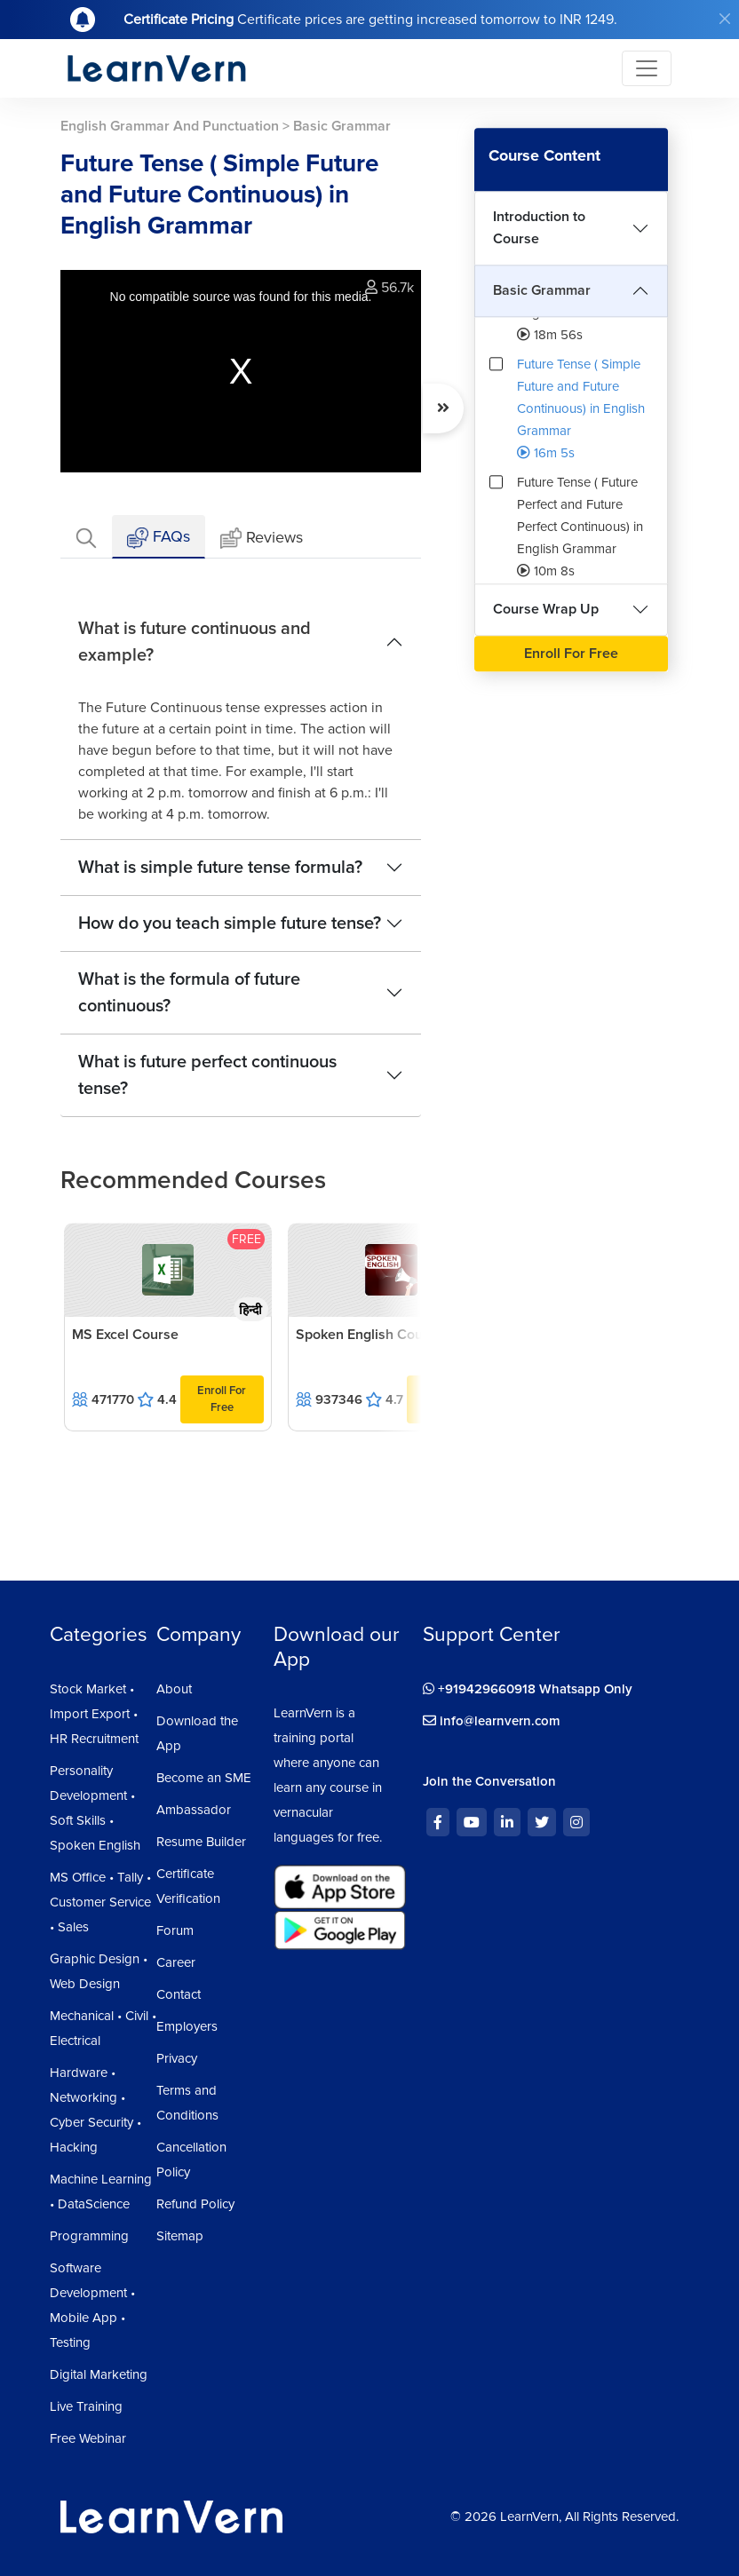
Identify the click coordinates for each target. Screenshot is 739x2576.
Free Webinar (88, 2438)
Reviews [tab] (261, 538)
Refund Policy (195, 2204)
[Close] (725, 18)
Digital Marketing (98, 2374)
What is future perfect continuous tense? (207, 1075)
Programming (89, 2236)
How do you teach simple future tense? (229, 923)
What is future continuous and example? (194, 642)
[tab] (86, 537)
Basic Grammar (542, 290)
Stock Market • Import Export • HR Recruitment (94, 1714)
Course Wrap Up (546, 609)
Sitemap (179, 2236)
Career (175, 1962)
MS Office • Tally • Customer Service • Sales (100, 1902)
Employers (187, 2026)
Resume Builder (201, 1842)
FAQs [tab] (158, 538)
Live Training (86, 2406)
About (174, 1689)
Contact (178, 1994)
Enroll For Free (221, 1399)
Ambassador (193, 1810)
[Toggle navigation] (646, 68)
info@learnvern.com (491, 1721)
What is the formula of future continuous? (189, 993)
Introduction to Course (539, 228)
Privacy (176, 2058)
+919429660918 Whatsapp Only (527, 1689)
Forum (175, 1930)
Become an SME (203, 1778)
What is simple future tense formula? (220, 867)
